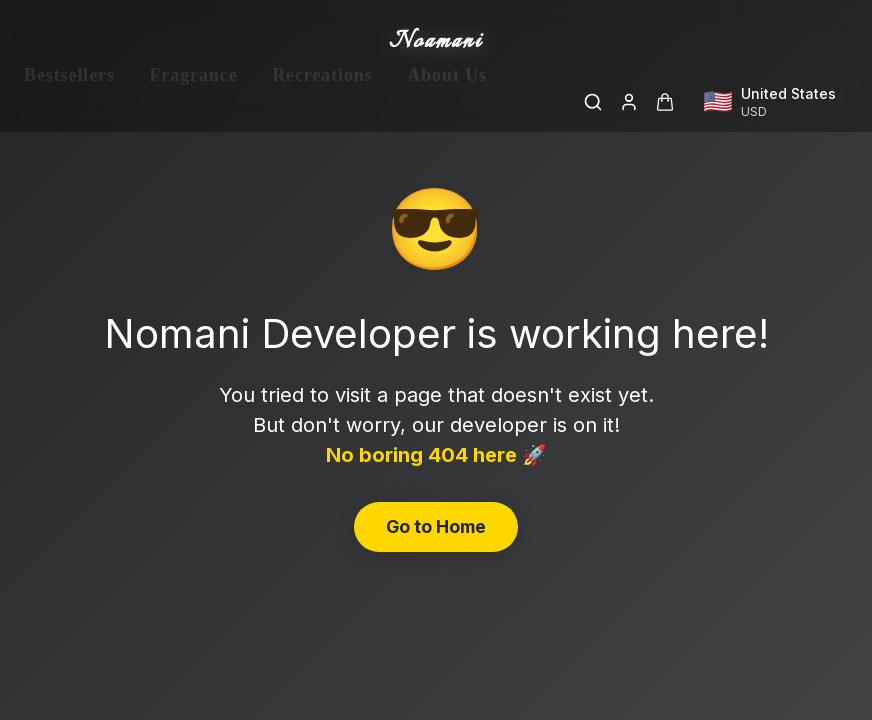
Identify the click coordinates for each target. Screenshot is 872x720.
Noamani (436, 42)
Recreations (322, 102)
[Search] (593, 102)
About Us (447, 102)
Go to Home (436, 526)
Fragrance (193, 102)
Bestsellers (69, 102)
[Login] (629, 102)
